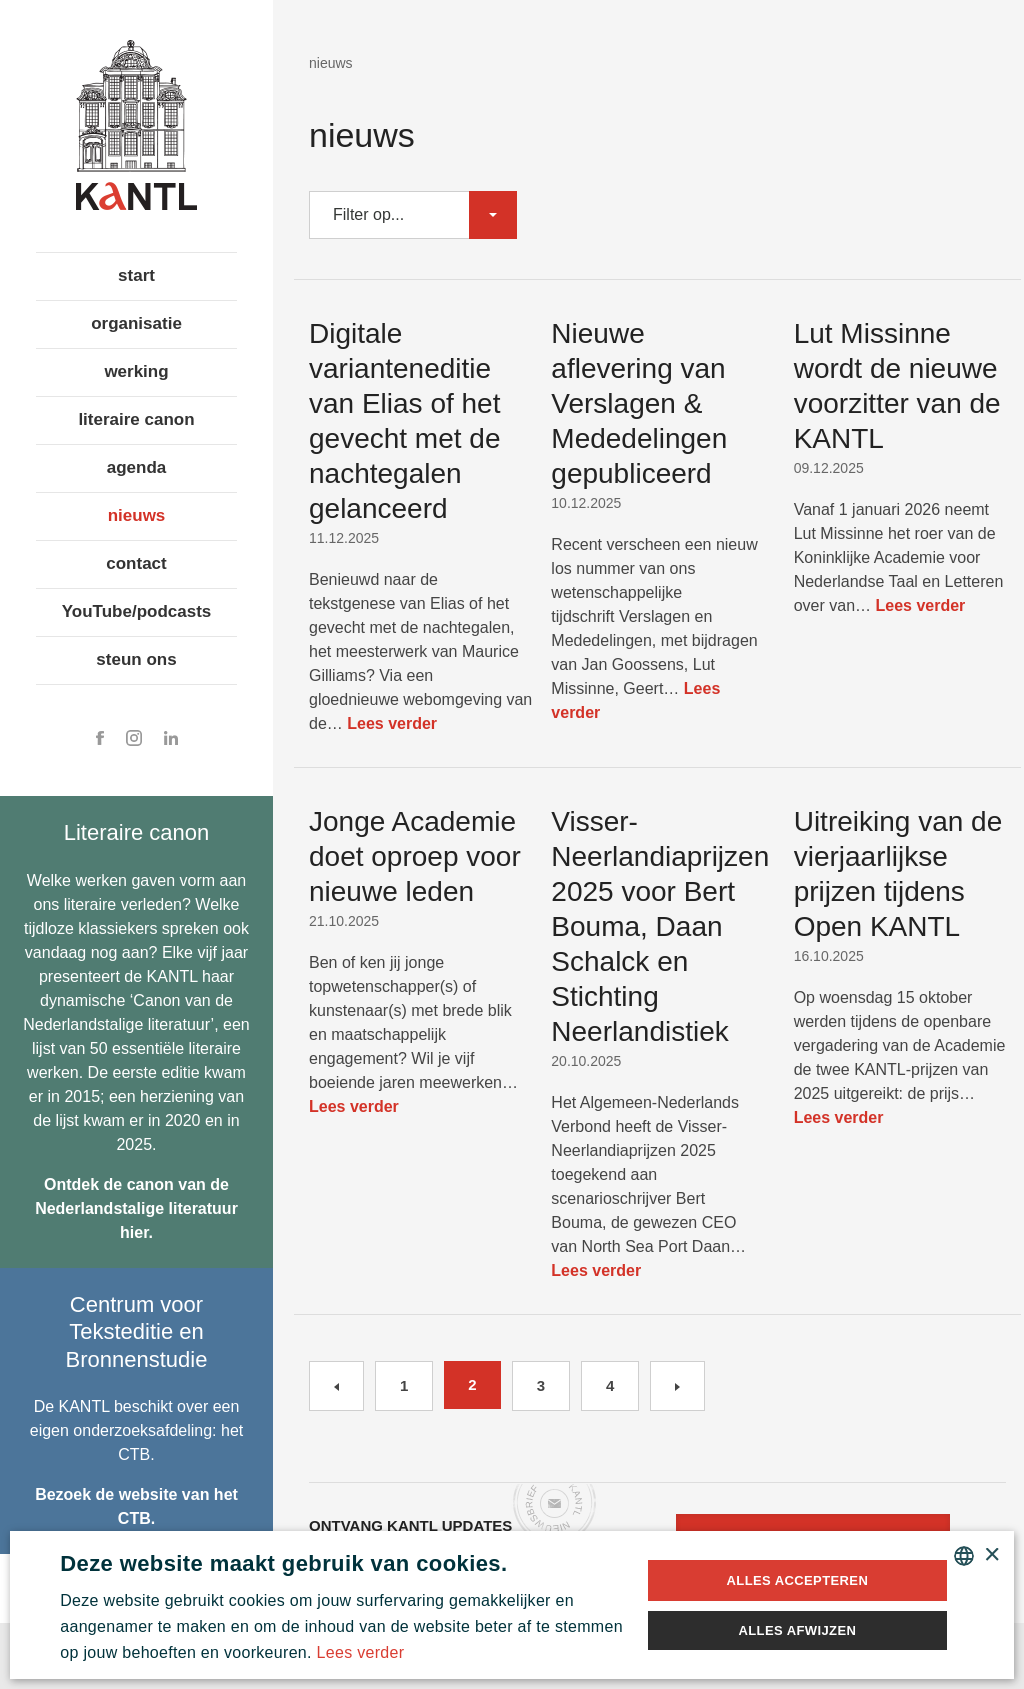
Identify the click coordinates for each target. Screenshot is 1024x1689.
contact (136, 563)
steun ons (136, 659)
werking (136, 371)
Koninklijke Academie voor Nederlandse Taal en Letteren (136, 125)
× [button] (991, 1555)
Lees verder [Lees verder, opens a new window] (361, 1652)
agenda (137, 467)
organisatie (136, 323)
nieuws (137, 515)
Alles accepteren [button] (798, 1580)
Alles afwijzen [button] (797, 1630)
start (136, 275)
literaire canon (136, 419)
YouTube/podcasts (137, 611)
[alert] (512, 1605)
